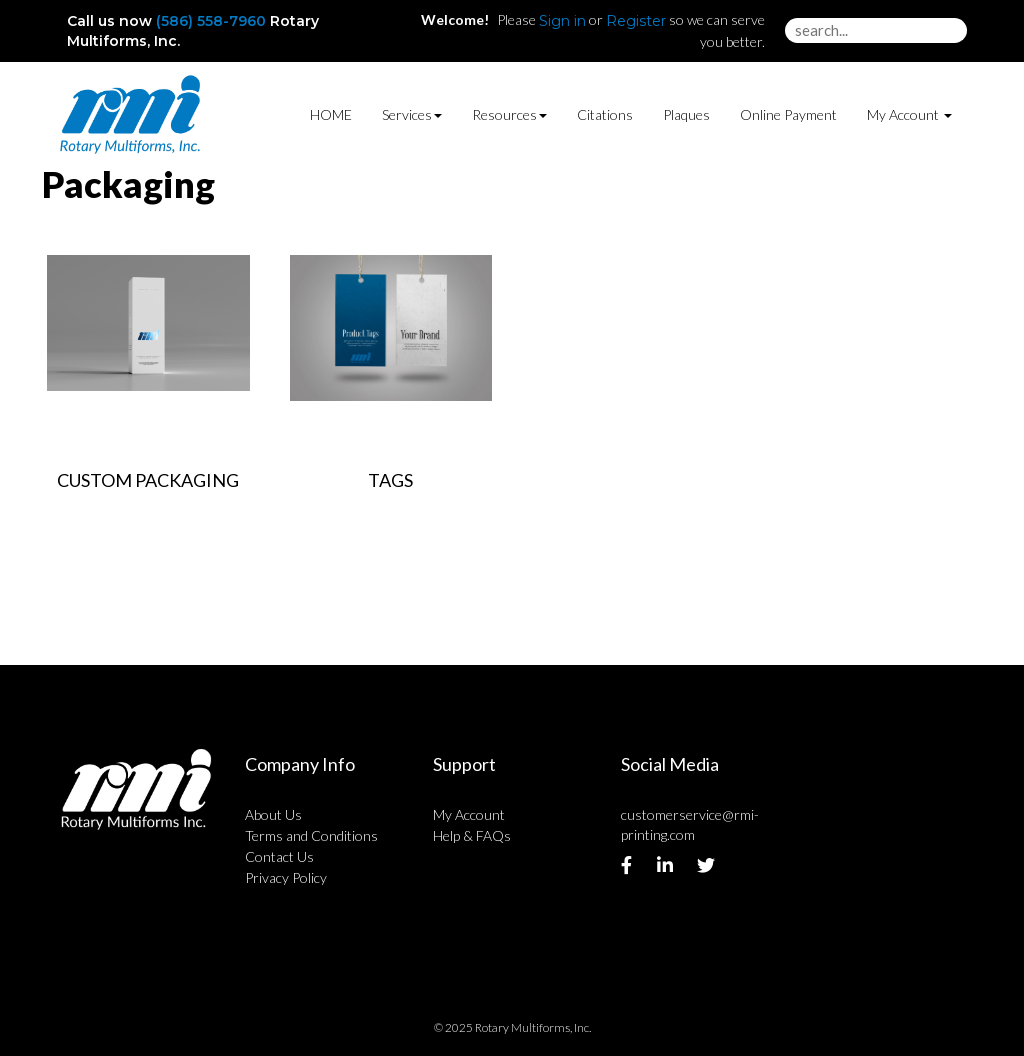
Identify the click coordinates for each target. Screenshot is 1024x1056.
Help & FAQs (472, 835)
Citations (605, 114)
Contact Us (279, 856)
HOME (331, 114)
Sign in (562, 21)
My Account (469, 814)
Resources (509, 114)
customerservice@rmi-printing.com (690, 824)
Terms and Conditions (311, 835)
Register (636, 21)
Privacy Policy (286, 877)
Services (412, 114)
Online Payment (788, 114)
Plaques (686, 114)
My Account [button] (909, 114)
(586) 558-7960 (211, 21)
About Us (273, 814)
